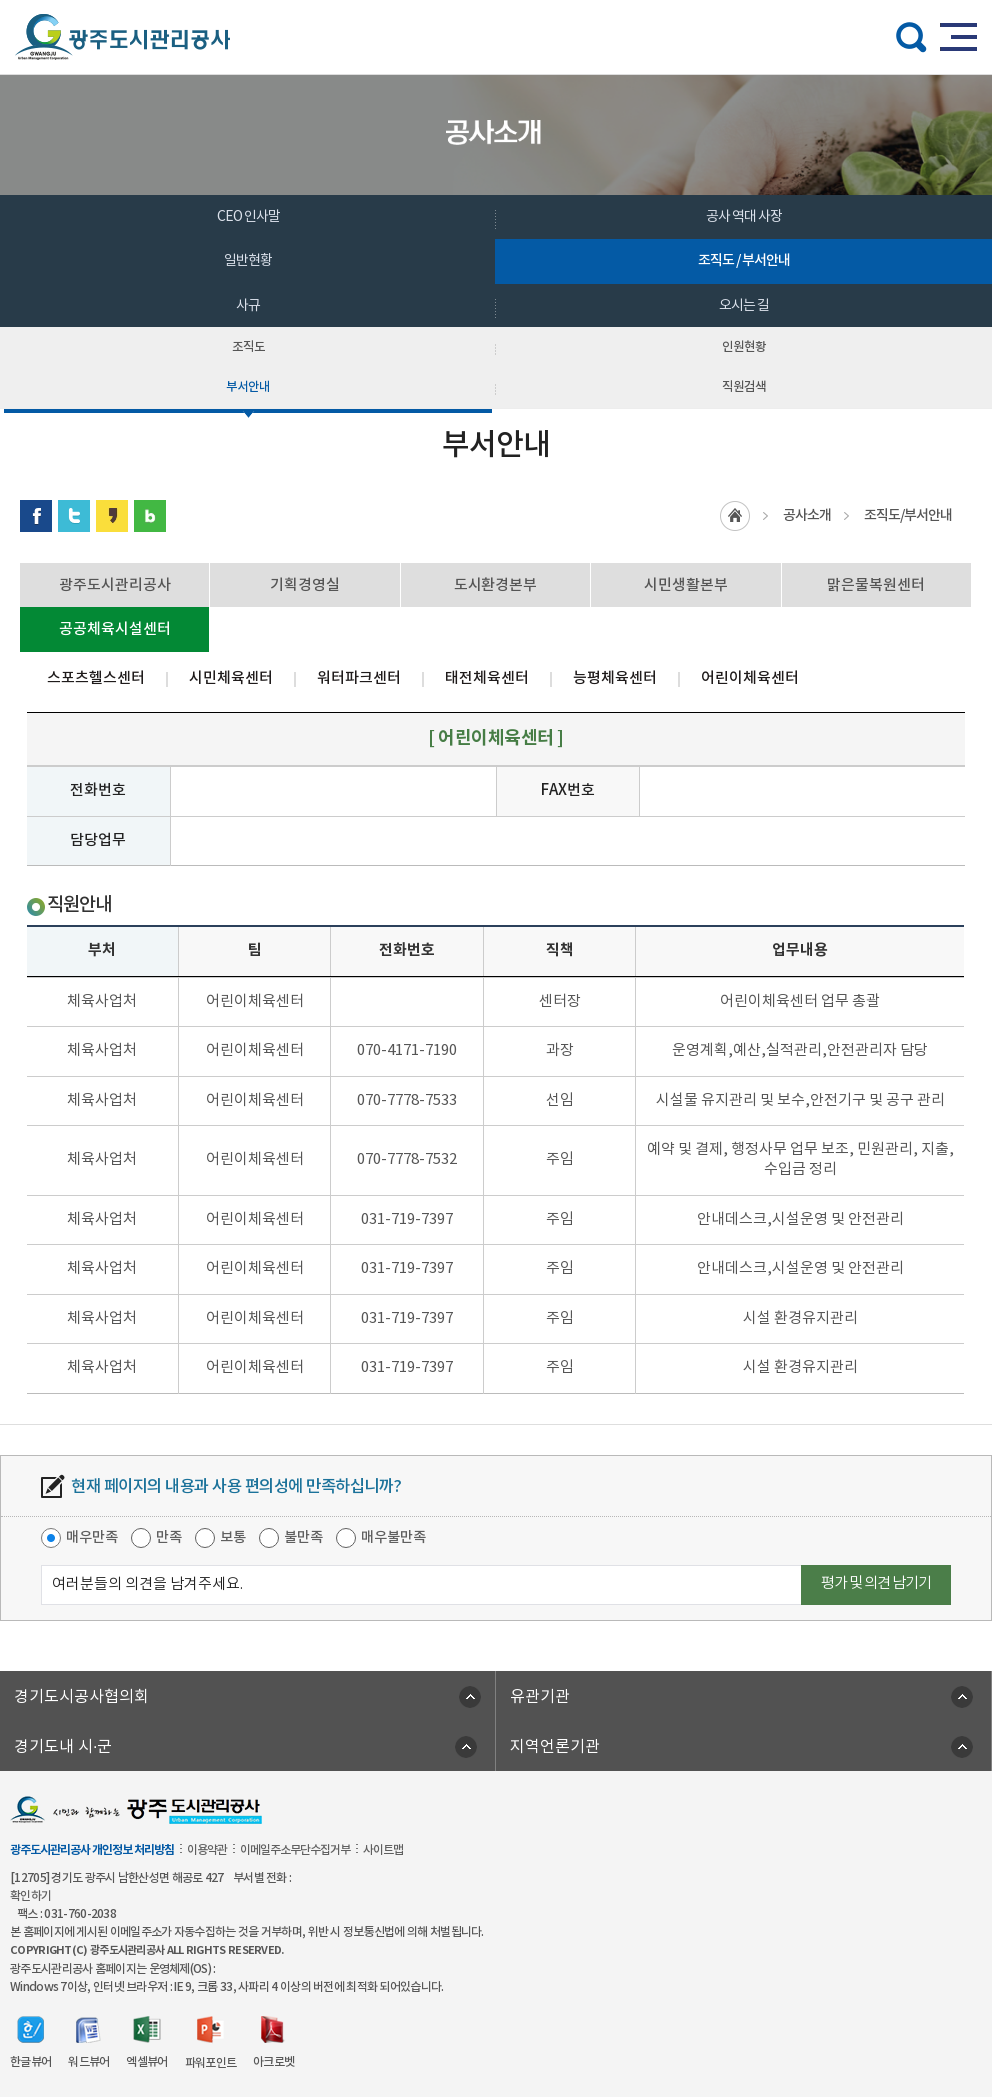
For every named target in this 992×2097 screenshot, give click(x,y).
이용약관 (207, 1850)
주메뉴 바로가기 (496, 0)
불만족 (303, 1537)
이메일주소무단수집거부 (295, 1850)
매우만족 (92, 1537)
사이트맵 (383, 1850)
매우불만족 (393, 1537)
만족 (169, 1537)
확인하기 (30, 1896)
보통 (233, 1537)
